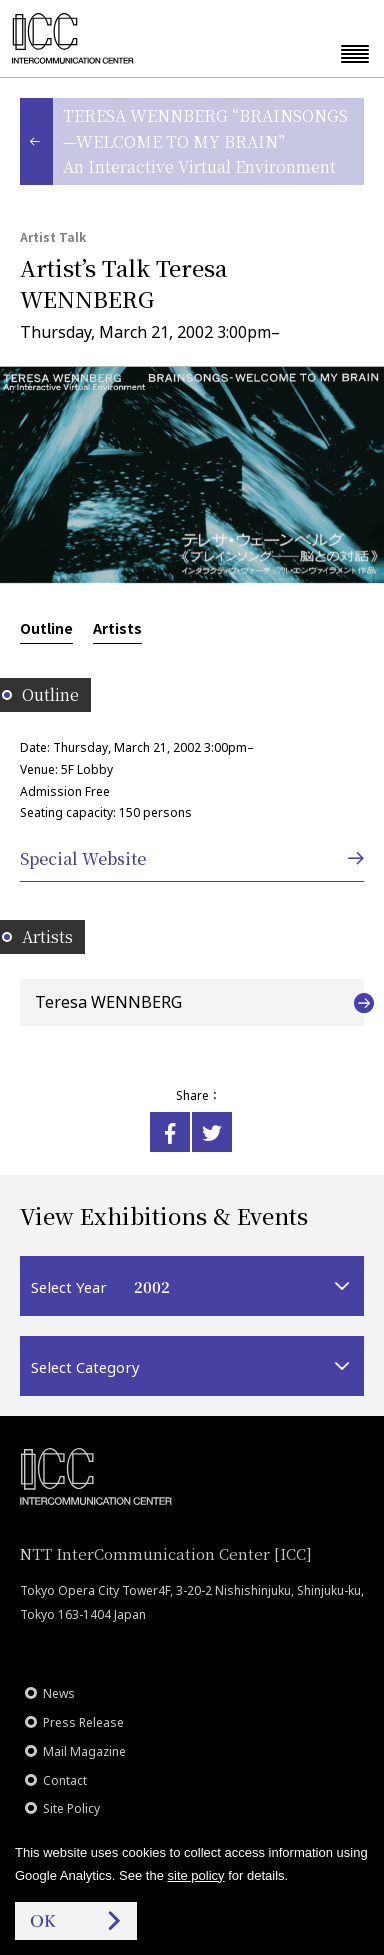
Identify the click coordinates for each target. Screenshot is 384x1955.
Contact (65, 1780)
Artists (117, 628)
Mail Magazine (84, 1751)
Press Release (83, 1722)
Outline (46, 628)
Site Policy (71, 1808)
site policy (196, 1875)
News (59, 1693)
